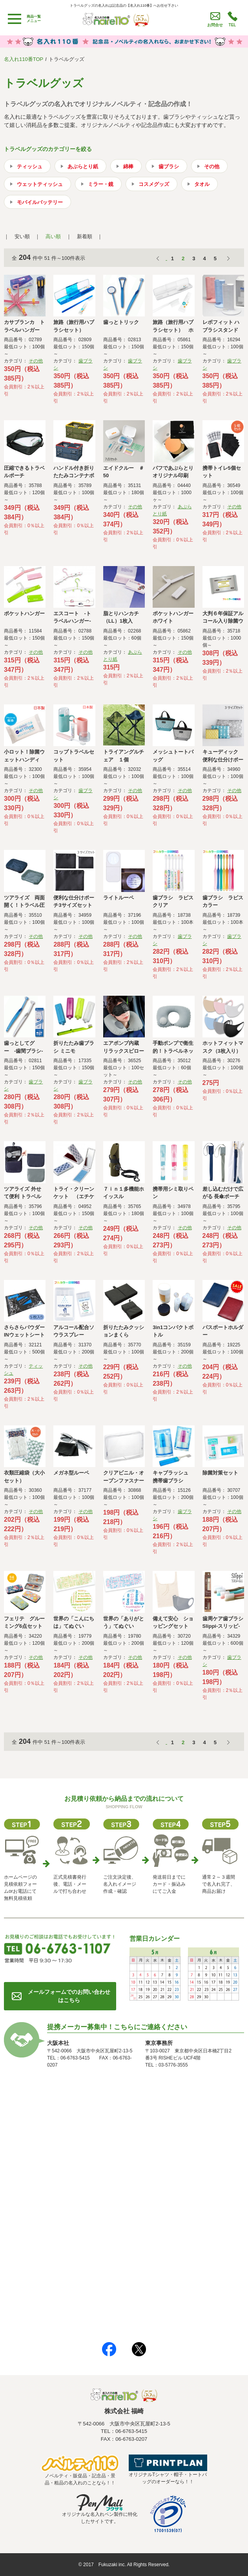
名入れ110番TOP (23, 59)
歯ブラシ (169, 166)
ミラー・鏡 (100, 184)
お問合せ (215, 25)
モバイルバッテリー (40, 202)
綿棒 (128, 166)
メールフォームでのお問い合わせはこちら (69, 1996)
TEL (232, 25)
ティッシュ (29, 166)
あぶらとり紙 (82, 166)
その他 (211, 166)
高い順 (53, 236)
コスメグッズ (154, 184)
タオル (202, 184)
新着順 (84, 236)
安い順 (22, 236)
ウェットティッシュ (40, 184)
